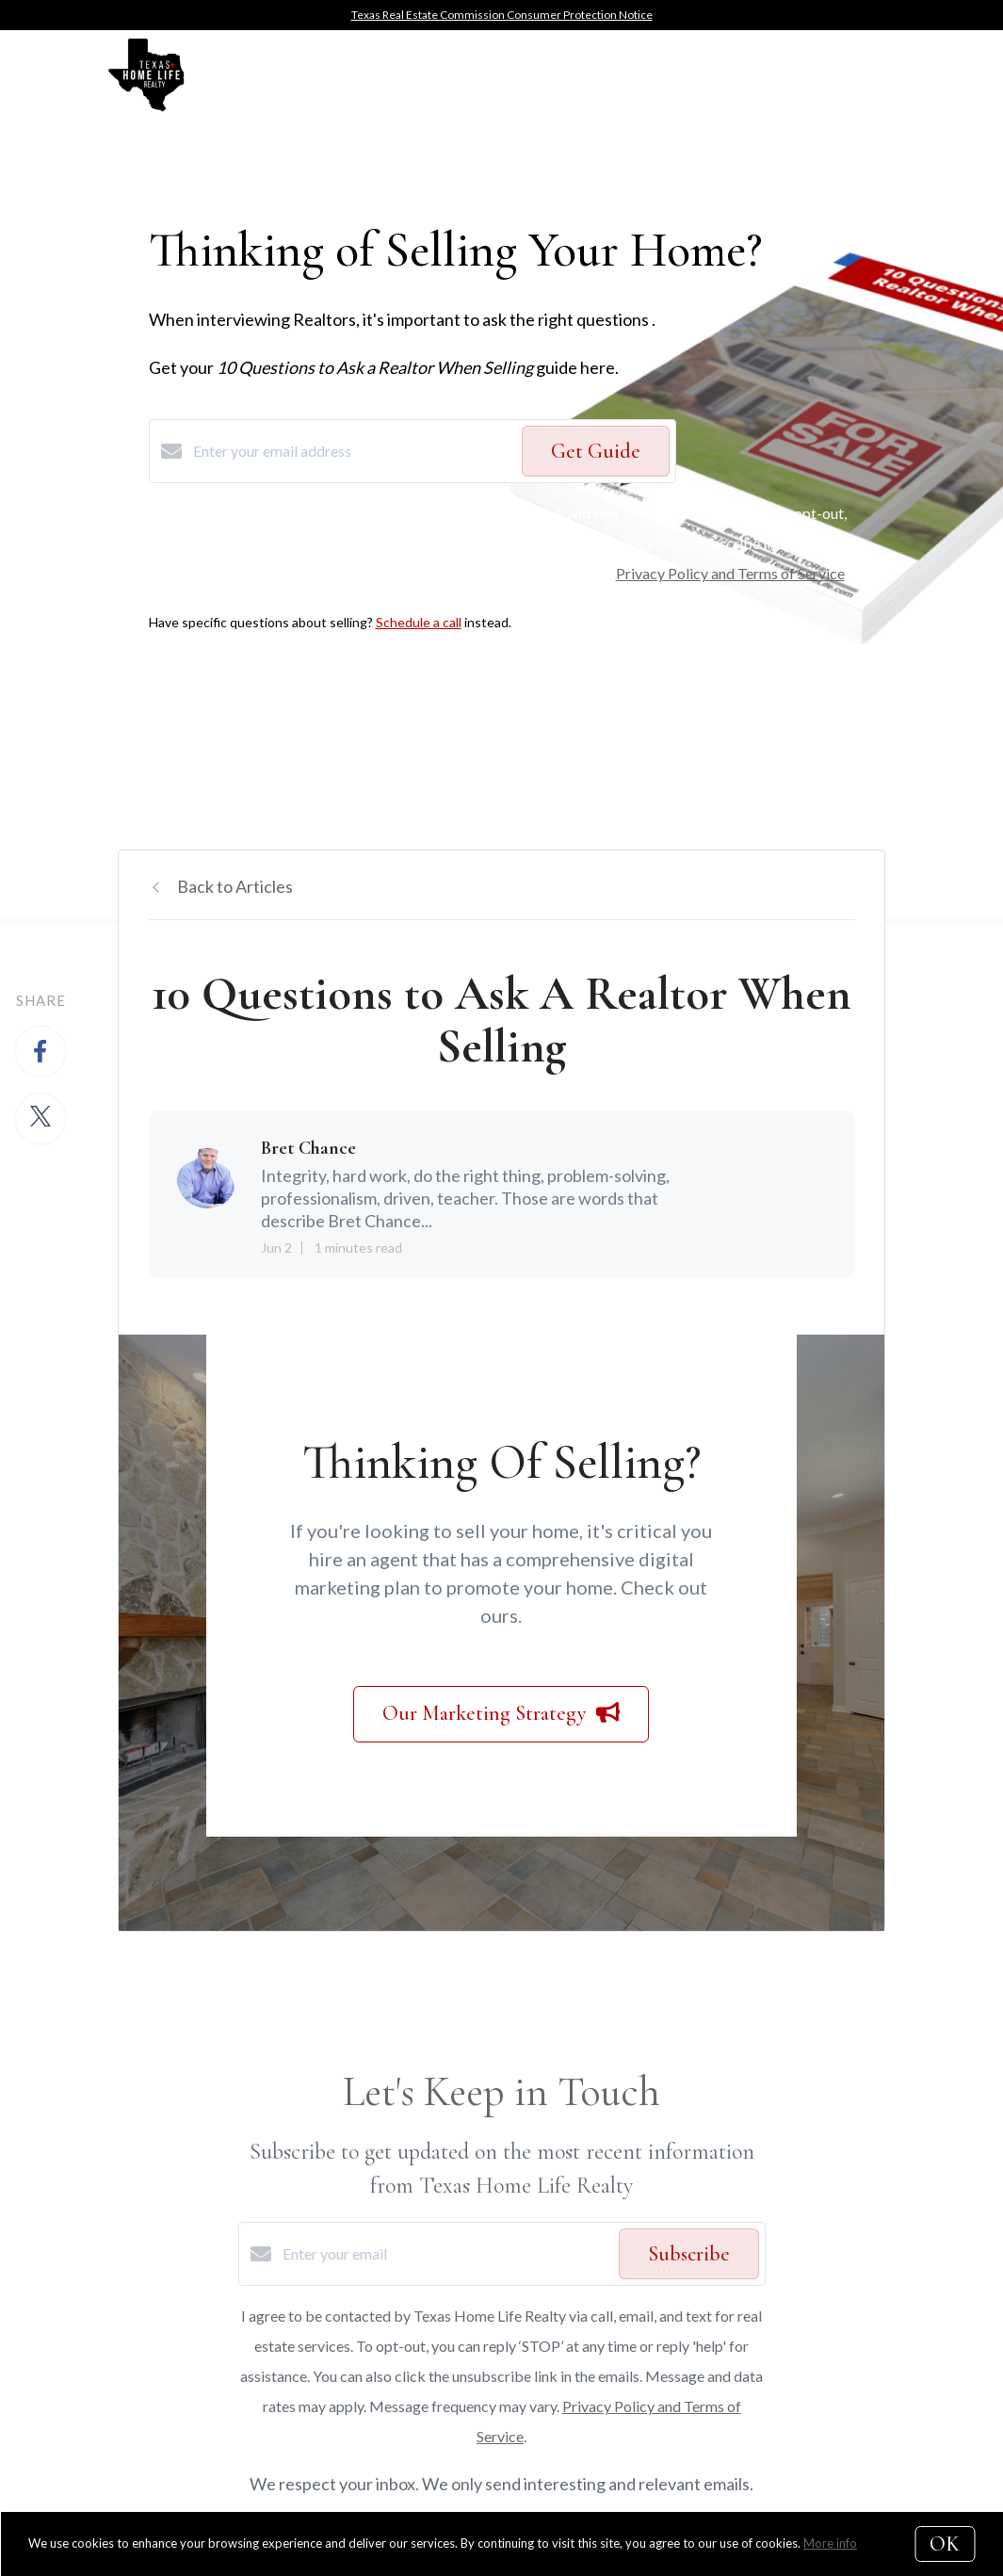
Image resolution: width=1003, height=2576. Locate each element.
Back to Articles (235, 886)
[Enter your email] (446, 2254)
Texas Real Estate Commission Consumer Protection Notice (502, 15)
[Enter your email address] (352, 451)
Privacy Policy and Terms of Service (730, 573)
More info (830, 2543)
